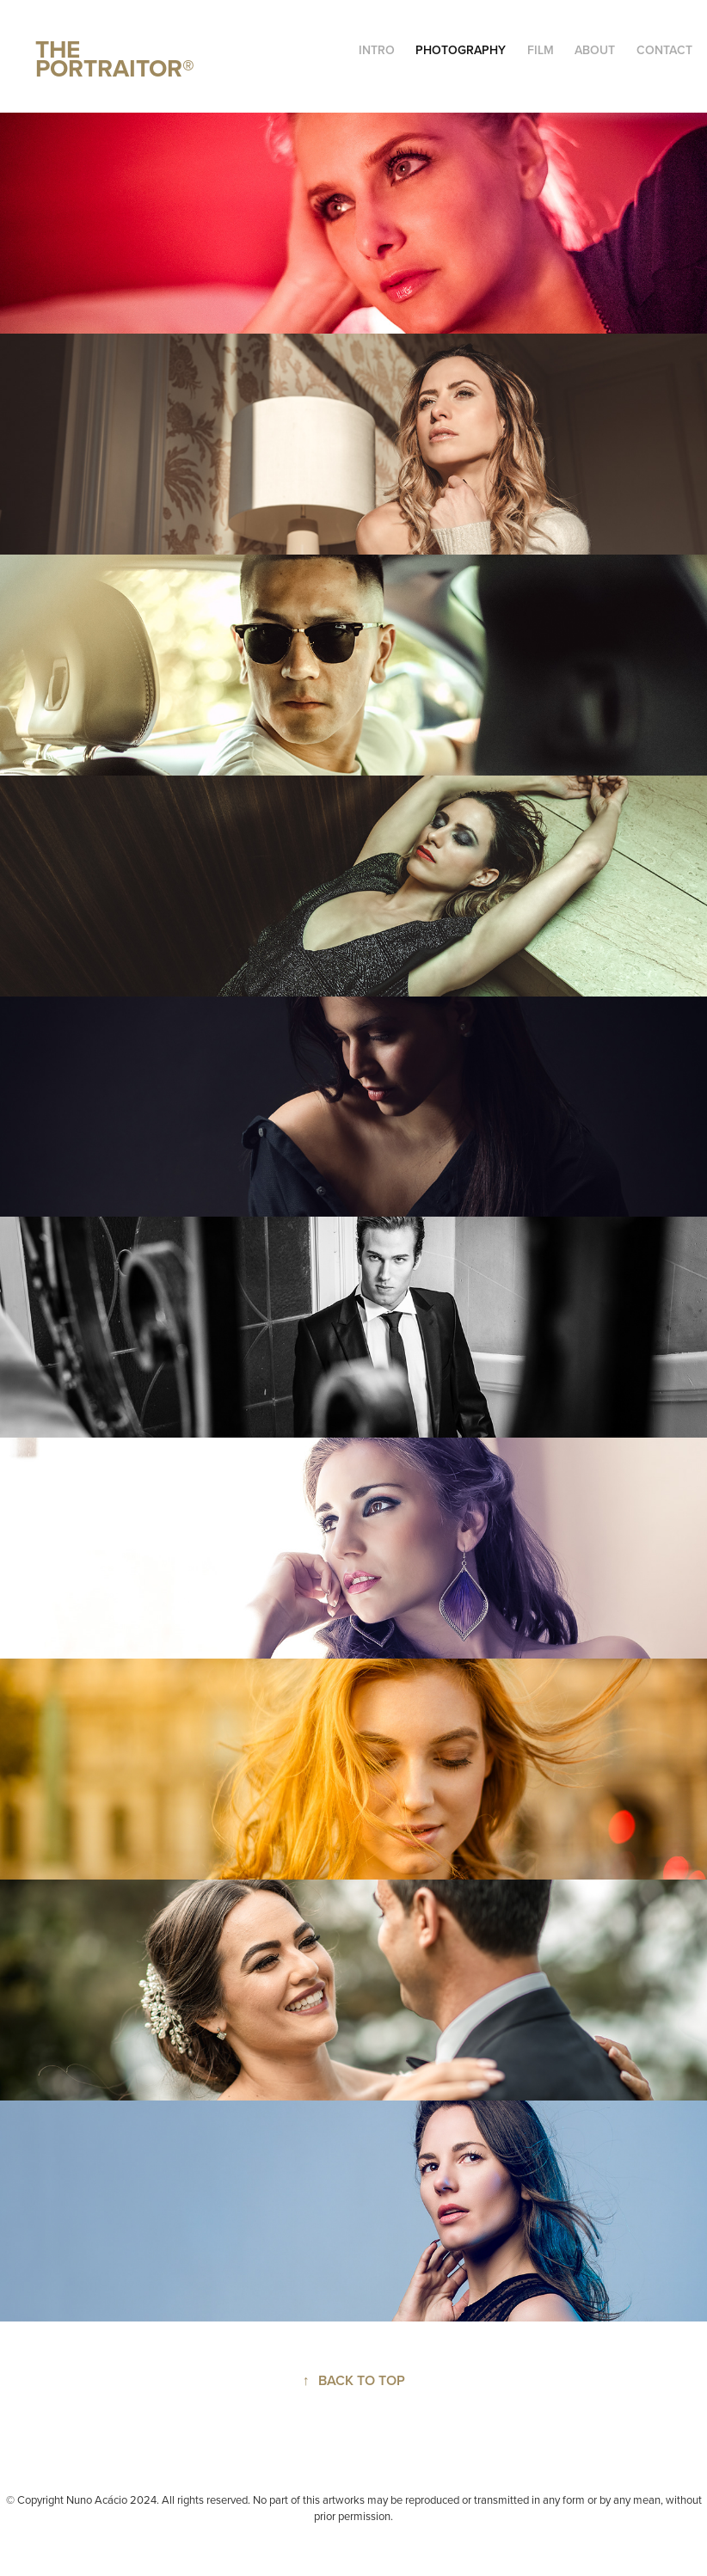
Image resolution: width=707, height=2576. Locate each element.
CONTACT (664, 49)
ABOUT (595, 49)
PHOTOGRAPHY (460, 49)
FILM (540, 49)
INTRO (377, 49)
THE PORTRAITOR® (114, 58)
